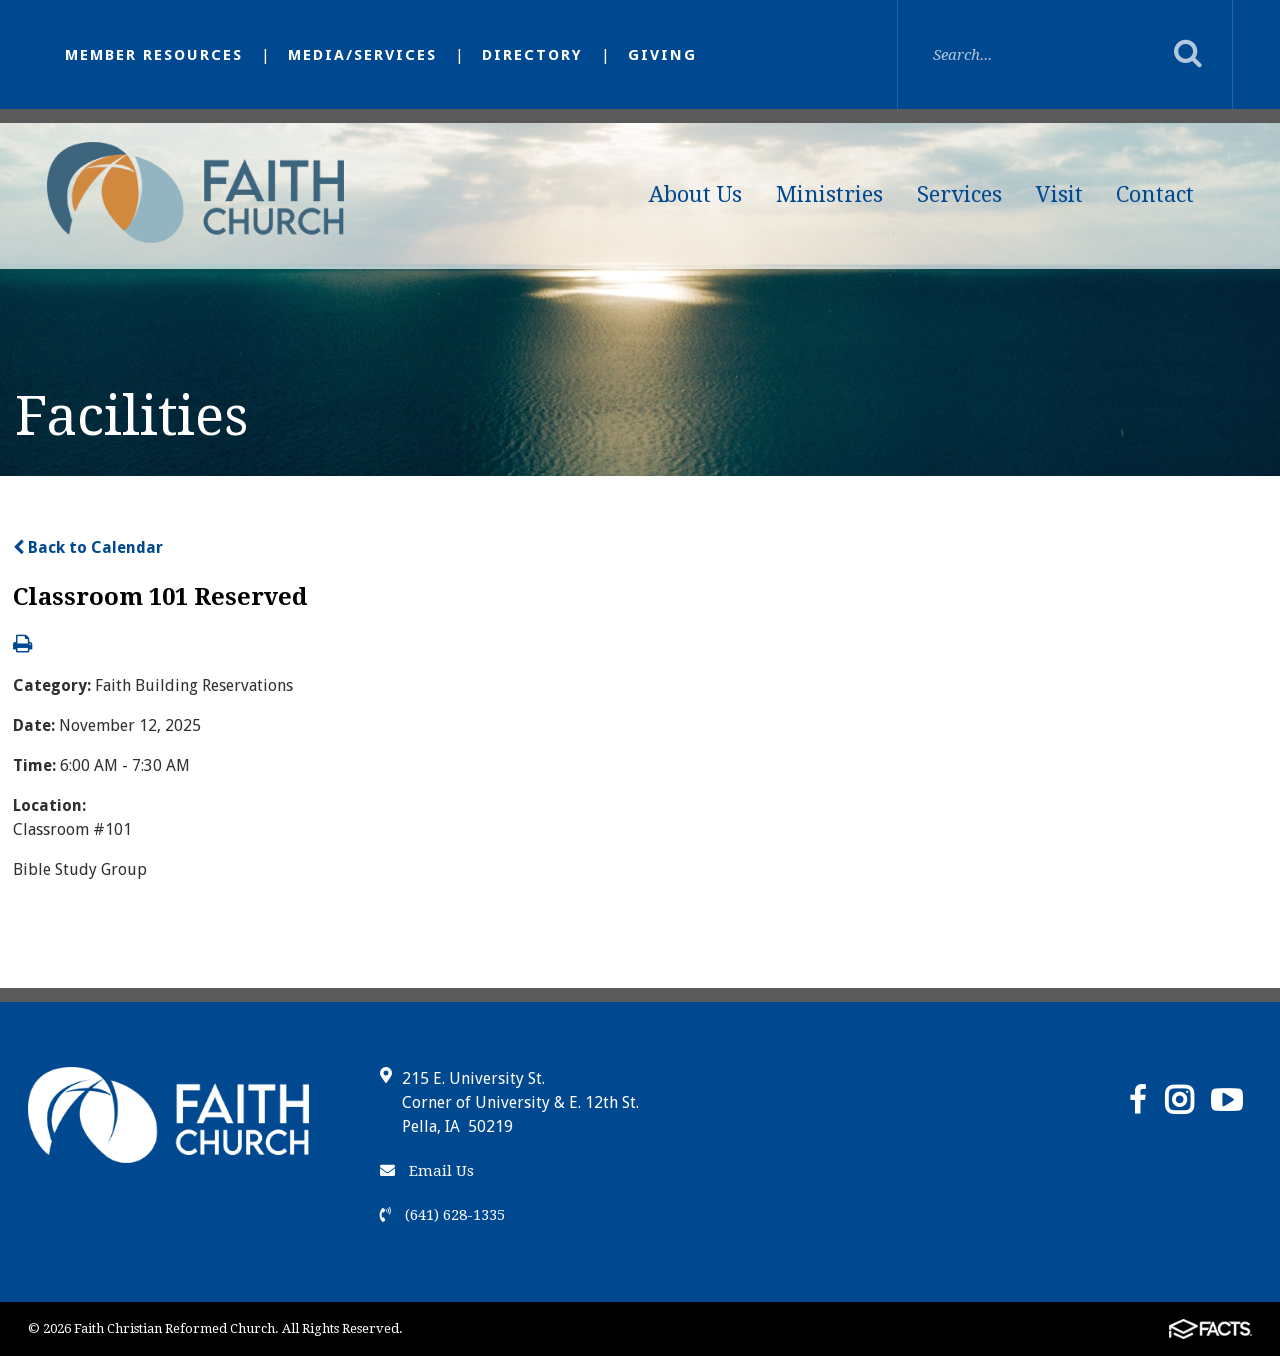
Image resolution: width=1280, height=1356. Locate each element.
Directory (532, 55)
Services (959, 194)
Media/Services (362, 55)
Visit (1059, 194)
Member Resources (154, 55)
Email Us (427, 1171)
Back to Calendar (88, 547)
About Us (695, 194)
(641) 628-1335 (442, 1215)
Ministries (829, 194)
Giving (662, 55)
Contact (1155, 194)
